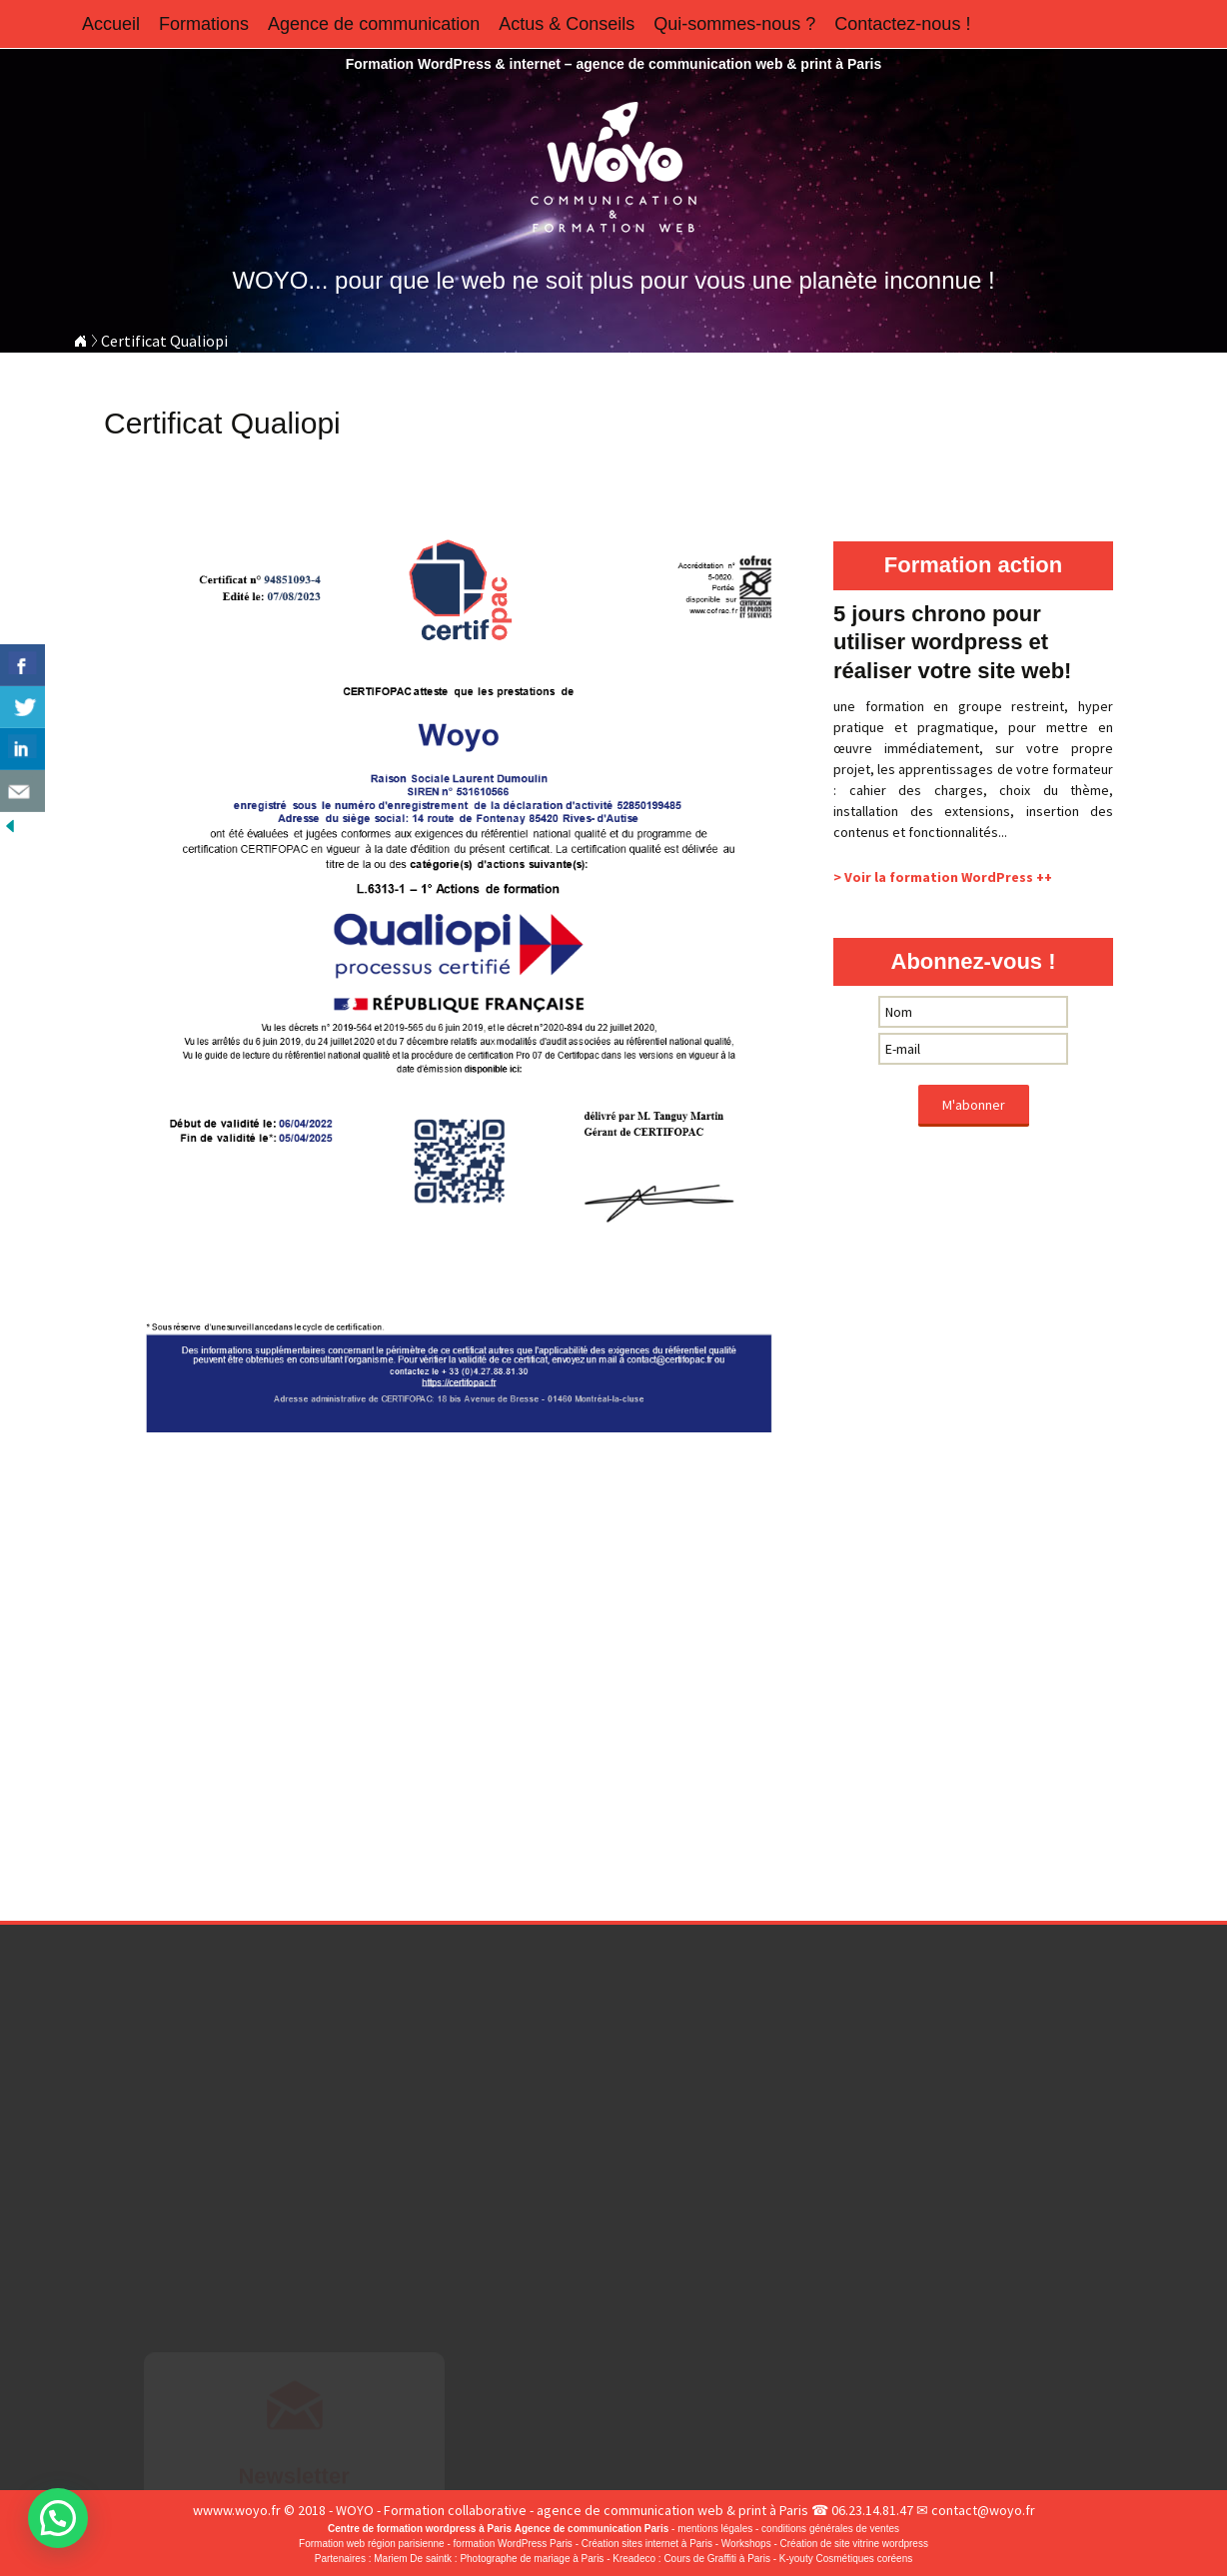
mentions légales (714, 2528)
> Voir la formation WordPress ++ (942, 877)
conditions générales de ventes (830, 2528)
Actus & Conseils (566, 24)
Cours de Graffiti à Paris (716, 2558)
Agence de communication (374, 24)
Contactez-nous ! (902, 24)
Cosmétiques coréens (864, 2558)
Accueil (111, 24)
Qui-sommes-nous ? (734, 24)
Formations (204, 24)
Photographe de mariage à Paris (532, 2558)
